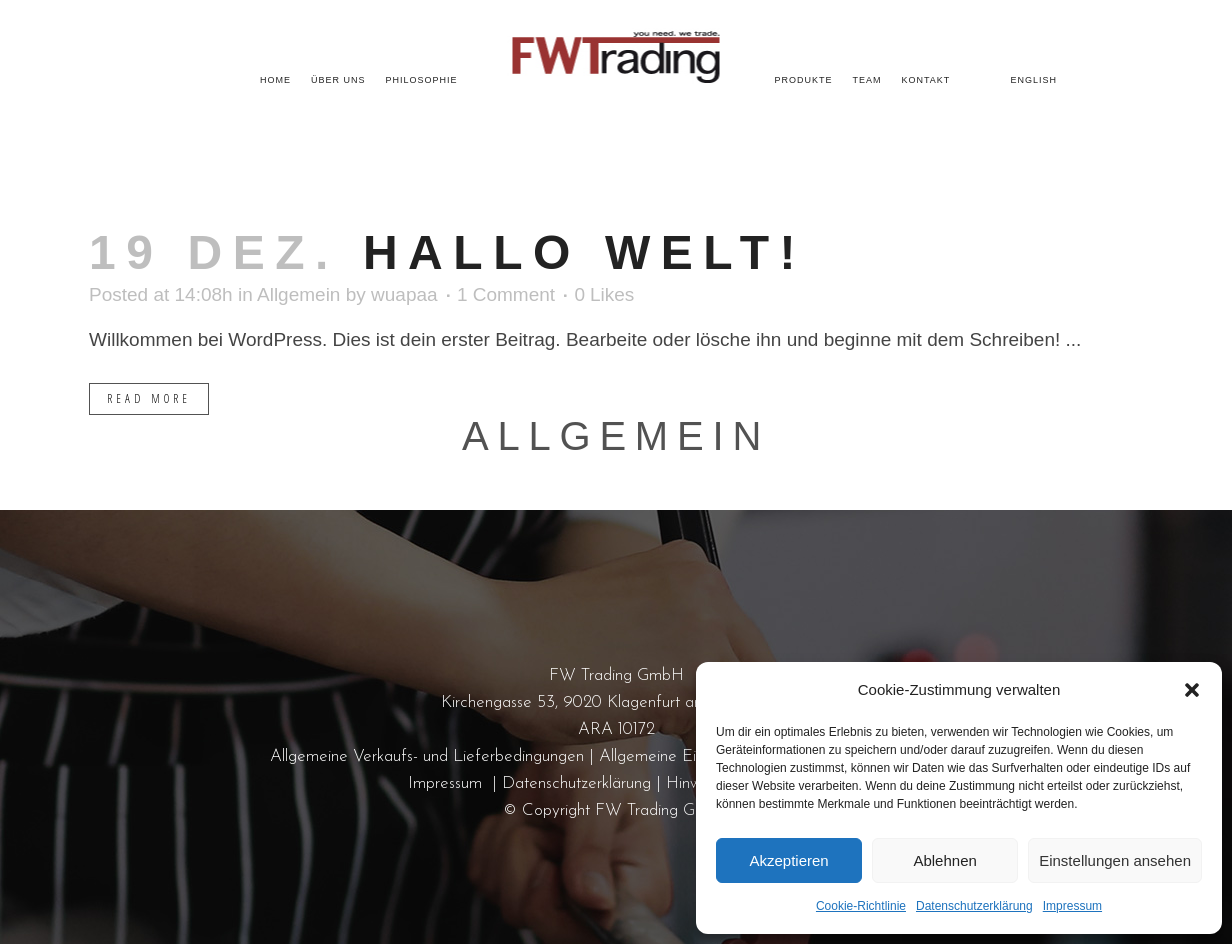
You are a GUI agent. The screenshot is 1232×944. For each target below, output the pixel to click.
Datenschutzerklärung (974, 906)
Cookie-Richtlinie (861, 906)
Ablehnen (944, 860)
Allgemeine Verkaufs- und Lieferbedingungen (427, 756)
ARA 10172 (616, 729)
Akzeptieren (788, 860)
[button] (1192, 690)
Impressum (1072, 906)
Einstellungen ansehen (1115, 860)
